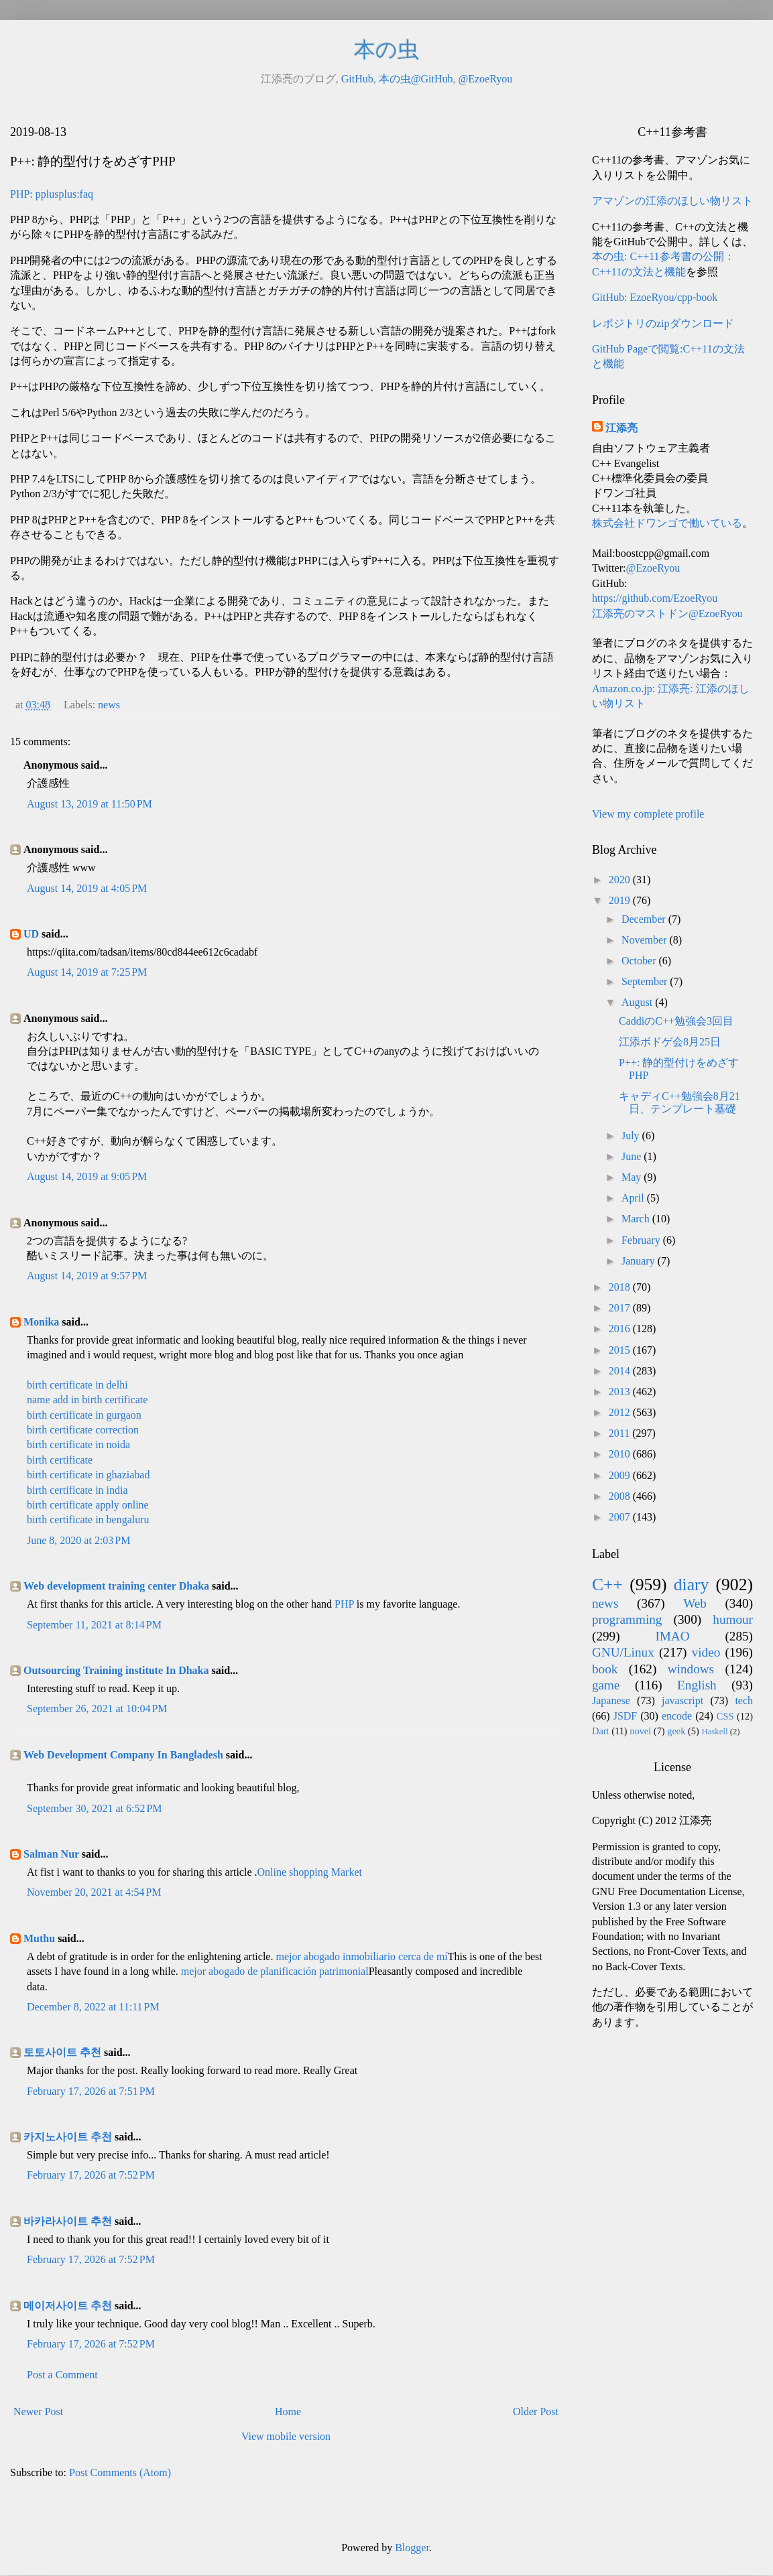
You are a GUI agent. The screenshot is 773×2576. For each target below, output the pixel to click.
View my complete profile (648, 814)
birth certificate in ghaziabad (88, 1474)
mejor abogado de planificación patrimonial (275, 1971)
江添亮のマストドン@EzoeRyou (667, 613)
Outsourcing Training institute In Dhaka (116, 1670)
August (638, 1002)
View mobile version (286, 2436)
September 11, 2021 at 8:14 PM (94, 1624)
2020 (621, 879)
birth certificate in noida (78, 1444)
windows (691, 1669)
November (645, 940)
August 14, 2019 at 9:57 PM (87, 1275)
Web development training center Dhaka (116, 1586)
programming (627, 1619)
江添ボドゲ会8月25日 (670, 1041)
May (632, 1177)
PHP (344, 1604)
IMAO (672, 1636)
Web (695, 1603)
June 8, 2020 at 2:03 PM (78, 1540)
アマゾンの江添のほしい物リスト (672, 200)
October (640, 960)
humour (733, 1619)
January (639, 1261)
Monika (41, 1322)
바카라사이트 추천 (67, 2221)
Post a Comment (62, 2374)
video (706, 1652)
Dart (600, 1731)
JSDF (625, 1716)
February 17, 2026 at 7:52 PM (91, 2175)
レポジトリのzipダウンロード (663, 323)
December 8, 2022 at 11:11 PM (93, 2006)
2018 (621, 1287)
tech (744, 1700)
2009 (621, 1475)
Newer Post (38, 2411)
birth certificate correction (83, 1429)
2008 (621, 1496)
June (632, 1156)
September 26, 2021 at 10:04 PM (97, 1708)
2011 (620, 1433)
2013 (621, 1391)
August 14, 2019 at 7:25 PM (87, 972)
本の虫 (386, 50)
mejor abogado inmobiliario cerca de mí (361, 1956)
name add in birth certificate (87, 1399)
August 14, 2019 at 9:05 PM (87, 1176)
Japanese (611, 1700)
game (606, 1685)
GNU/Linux (623, 1652)
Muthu (39, 1938)
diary (691, 1584)
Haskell (714, 1731)
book (604, 1669)
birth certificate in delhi (77, 1385)
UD (31, 934)
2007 (621, 1517)
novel (640, 1731)
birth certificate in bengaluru (88, 1519)
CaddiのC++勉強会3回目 (676, 1021)
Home (288, 2411)
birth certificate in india (77, 1490)
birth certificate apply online (88, 1504)
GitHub (357, 78)
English (697, 1685)
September (645, 981)
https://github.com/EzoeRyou (654, 598)
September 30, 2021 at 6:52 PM (94, 1808)
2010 (621, 1454)
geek (676, 1731)
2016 (621, 1328)
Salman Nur (51, 1854)
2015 (621, 1350)
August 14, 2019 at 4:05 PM (87, 888)
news (109, 704)
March (636, 1218)
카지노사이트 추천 (67, 2136)
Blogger (412, 2547)
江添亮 (621, 428)
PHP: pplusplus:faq (51, 194)
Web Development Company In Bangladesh (123, 1754)
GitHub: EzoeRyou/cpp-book (654, 297)
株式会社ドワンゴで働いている (667, 523)
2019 (621, 900)
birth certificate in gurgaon (84, 1415)
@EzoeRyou (485, 78)
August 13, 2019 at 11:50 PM (89, 804)
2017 (621, 1307)
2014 (621, 1370)
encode (677, 1716)
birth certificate (60, 1460)
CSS (725, 1716)
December (644, 919)
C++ (607, 1584)
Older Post (535, 2411)
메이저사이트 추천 (67, 2305)
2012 (621, 1412)
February (642, 1240)
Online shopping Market (309, 1872)
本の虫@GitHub (416, 78)
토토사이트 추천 (62, 2052)
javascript (682, 1700)
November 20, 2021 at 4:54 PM (94, 1892)
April (634, 1198)
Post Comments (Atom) (120, 2472)
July (631, 1135)
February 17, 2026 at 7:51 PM (91, 2091)
